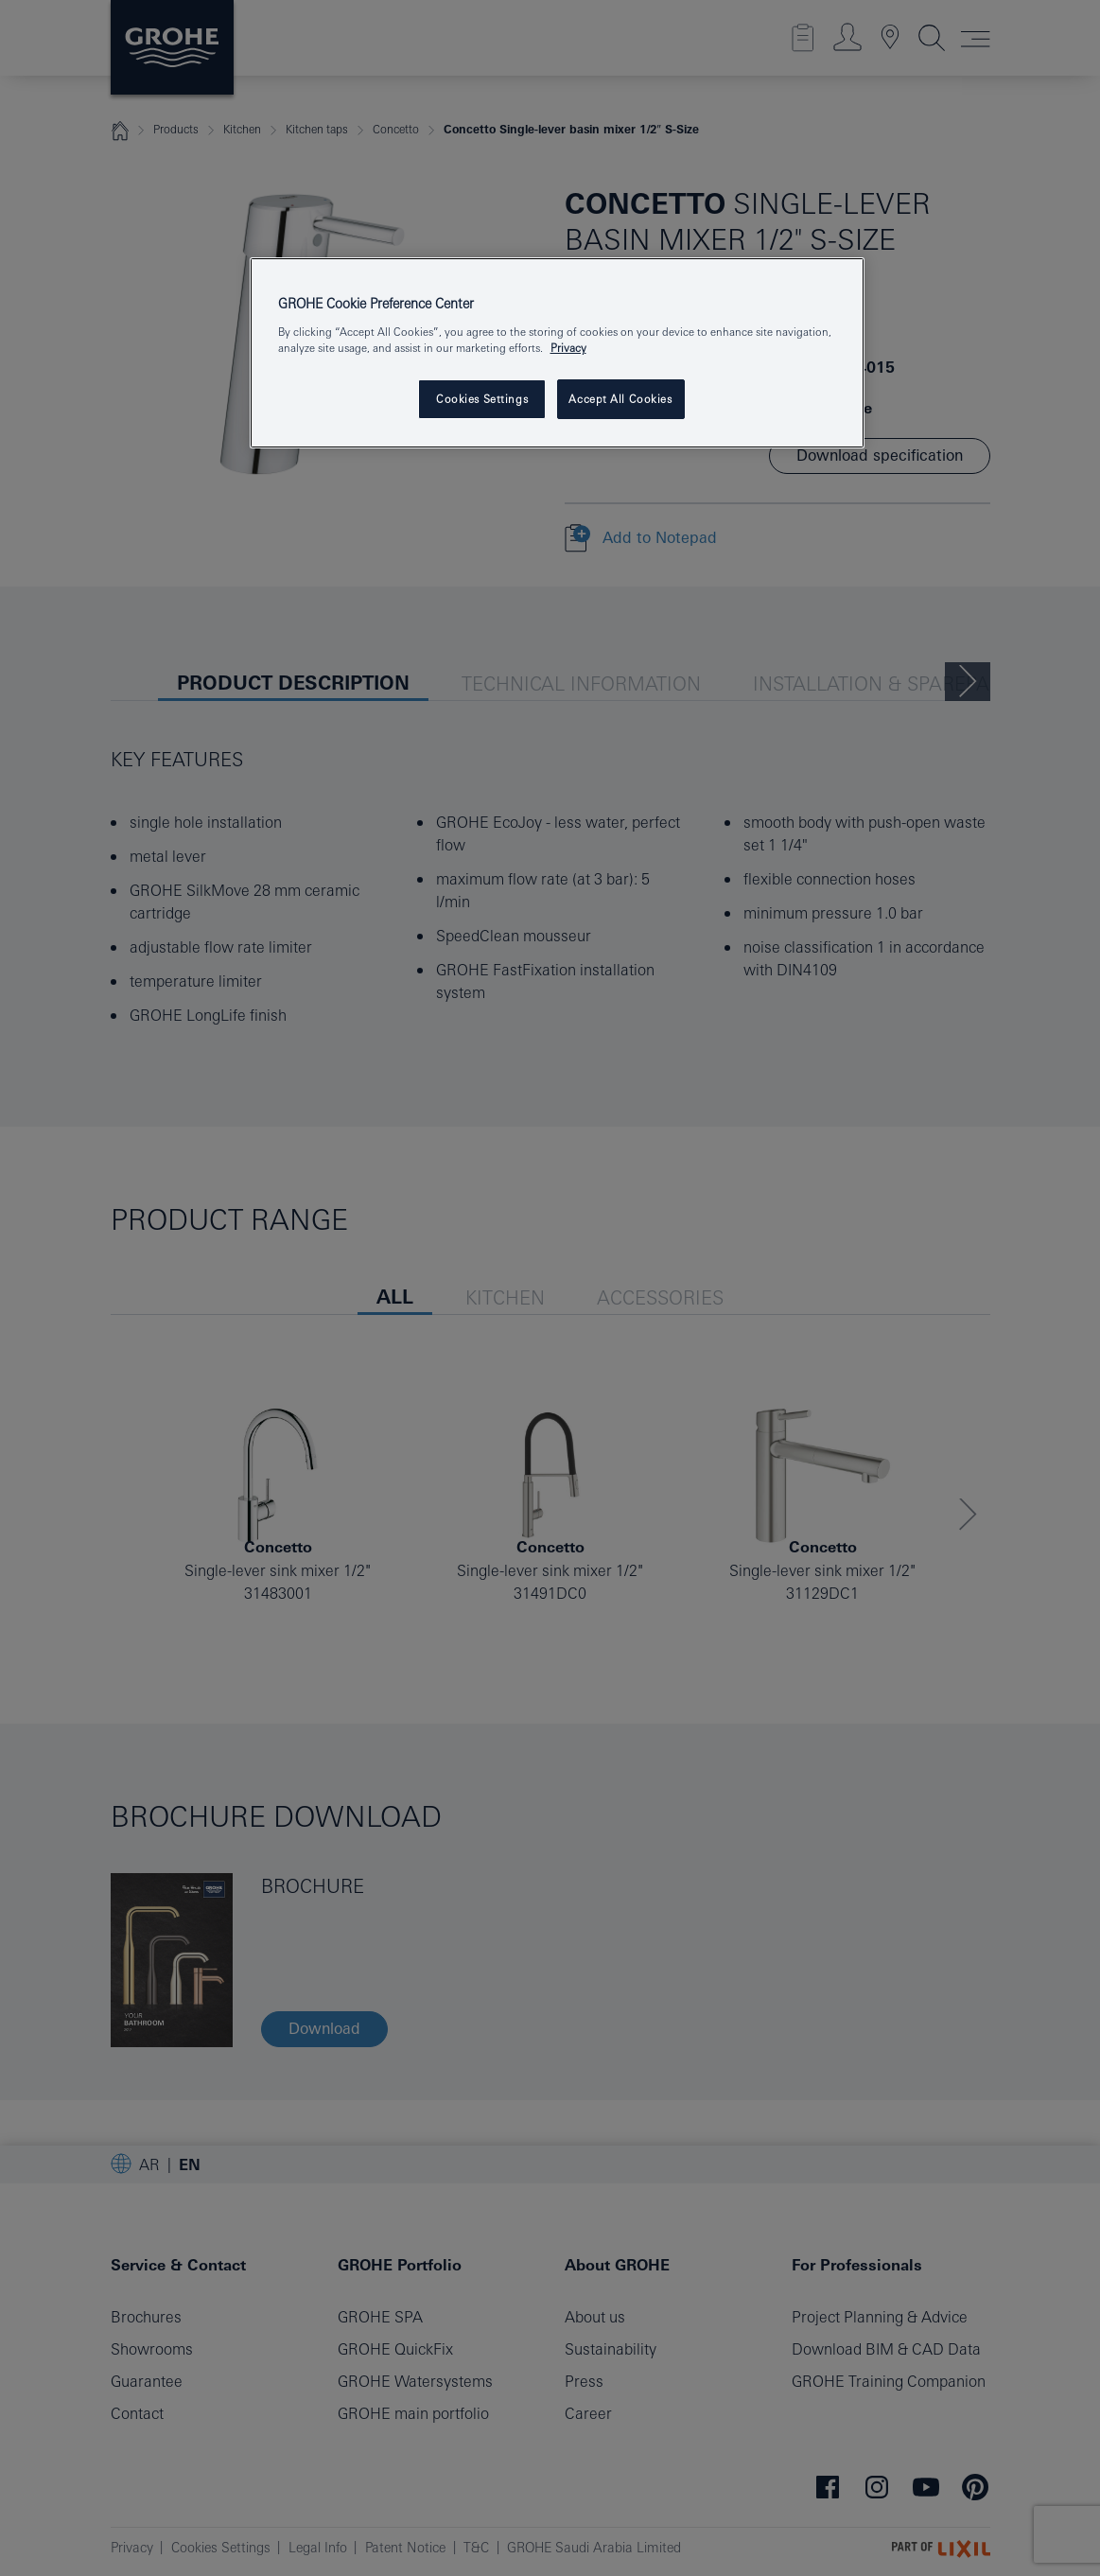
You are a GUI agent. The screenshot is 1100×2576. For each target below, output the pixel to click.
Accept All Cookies (620, 399)
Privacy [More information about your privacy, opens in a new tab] (568, 348)
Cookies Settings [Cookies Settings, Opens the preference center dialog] (482, 399)
